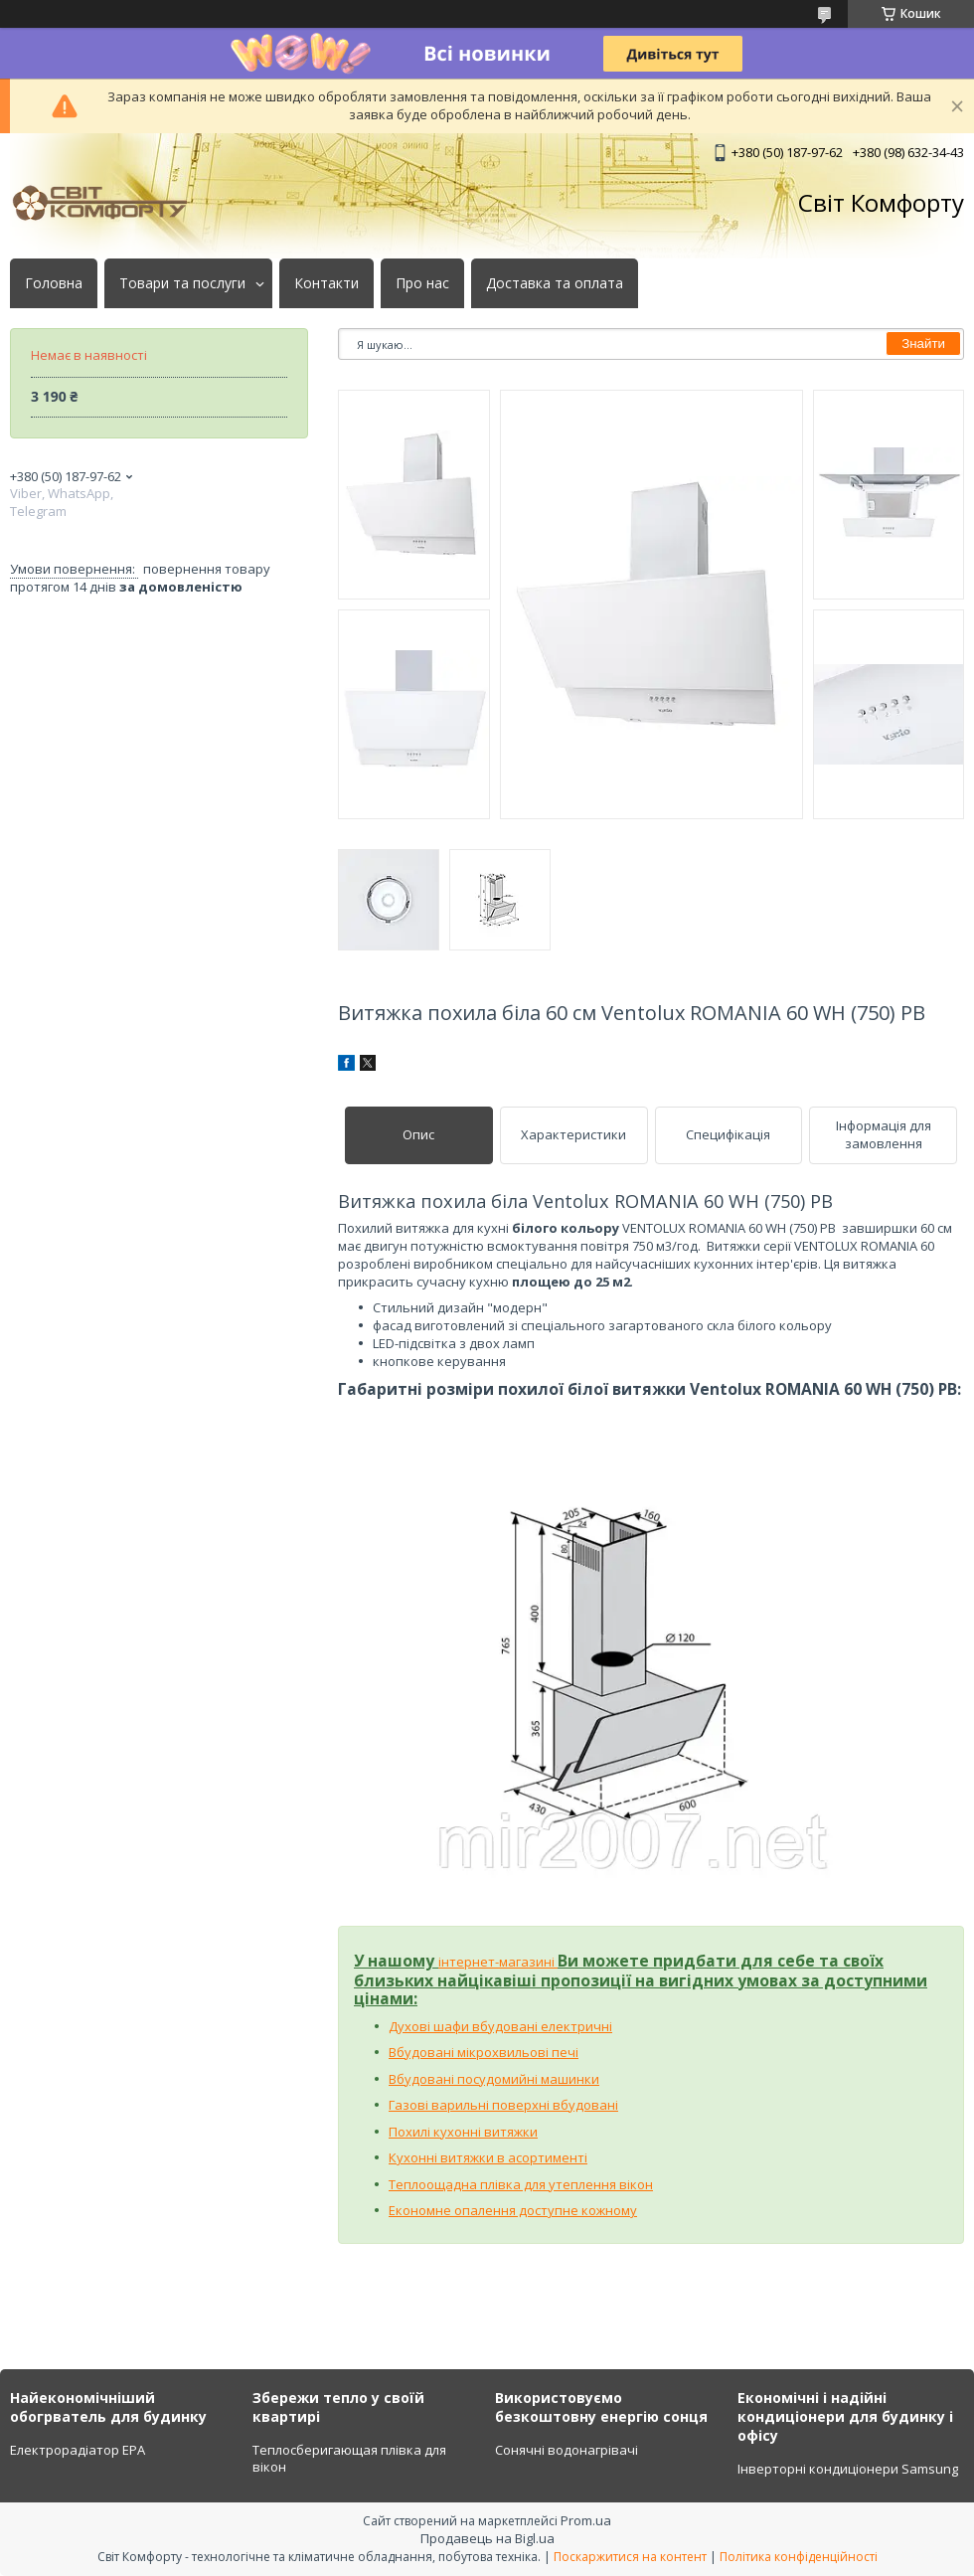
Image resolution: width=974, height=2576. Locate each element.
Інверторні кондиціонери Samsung (847, 2469)
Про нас (422, 283)
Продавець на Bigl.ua (487, 2538)
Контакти (326, 283)
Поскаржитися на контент (630, 2556)
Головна (53, 283)
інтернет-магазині (498, 1962)
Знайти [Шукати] (923, 343)
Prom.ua (586, 2520)
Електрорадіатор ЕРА (77, 2450)
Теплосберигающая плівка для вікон (349, 2459)
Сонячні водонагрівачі (566, 2450)
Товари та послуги (182, 283)
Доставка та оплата (554, 283)
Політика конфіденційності (799, 2556)
